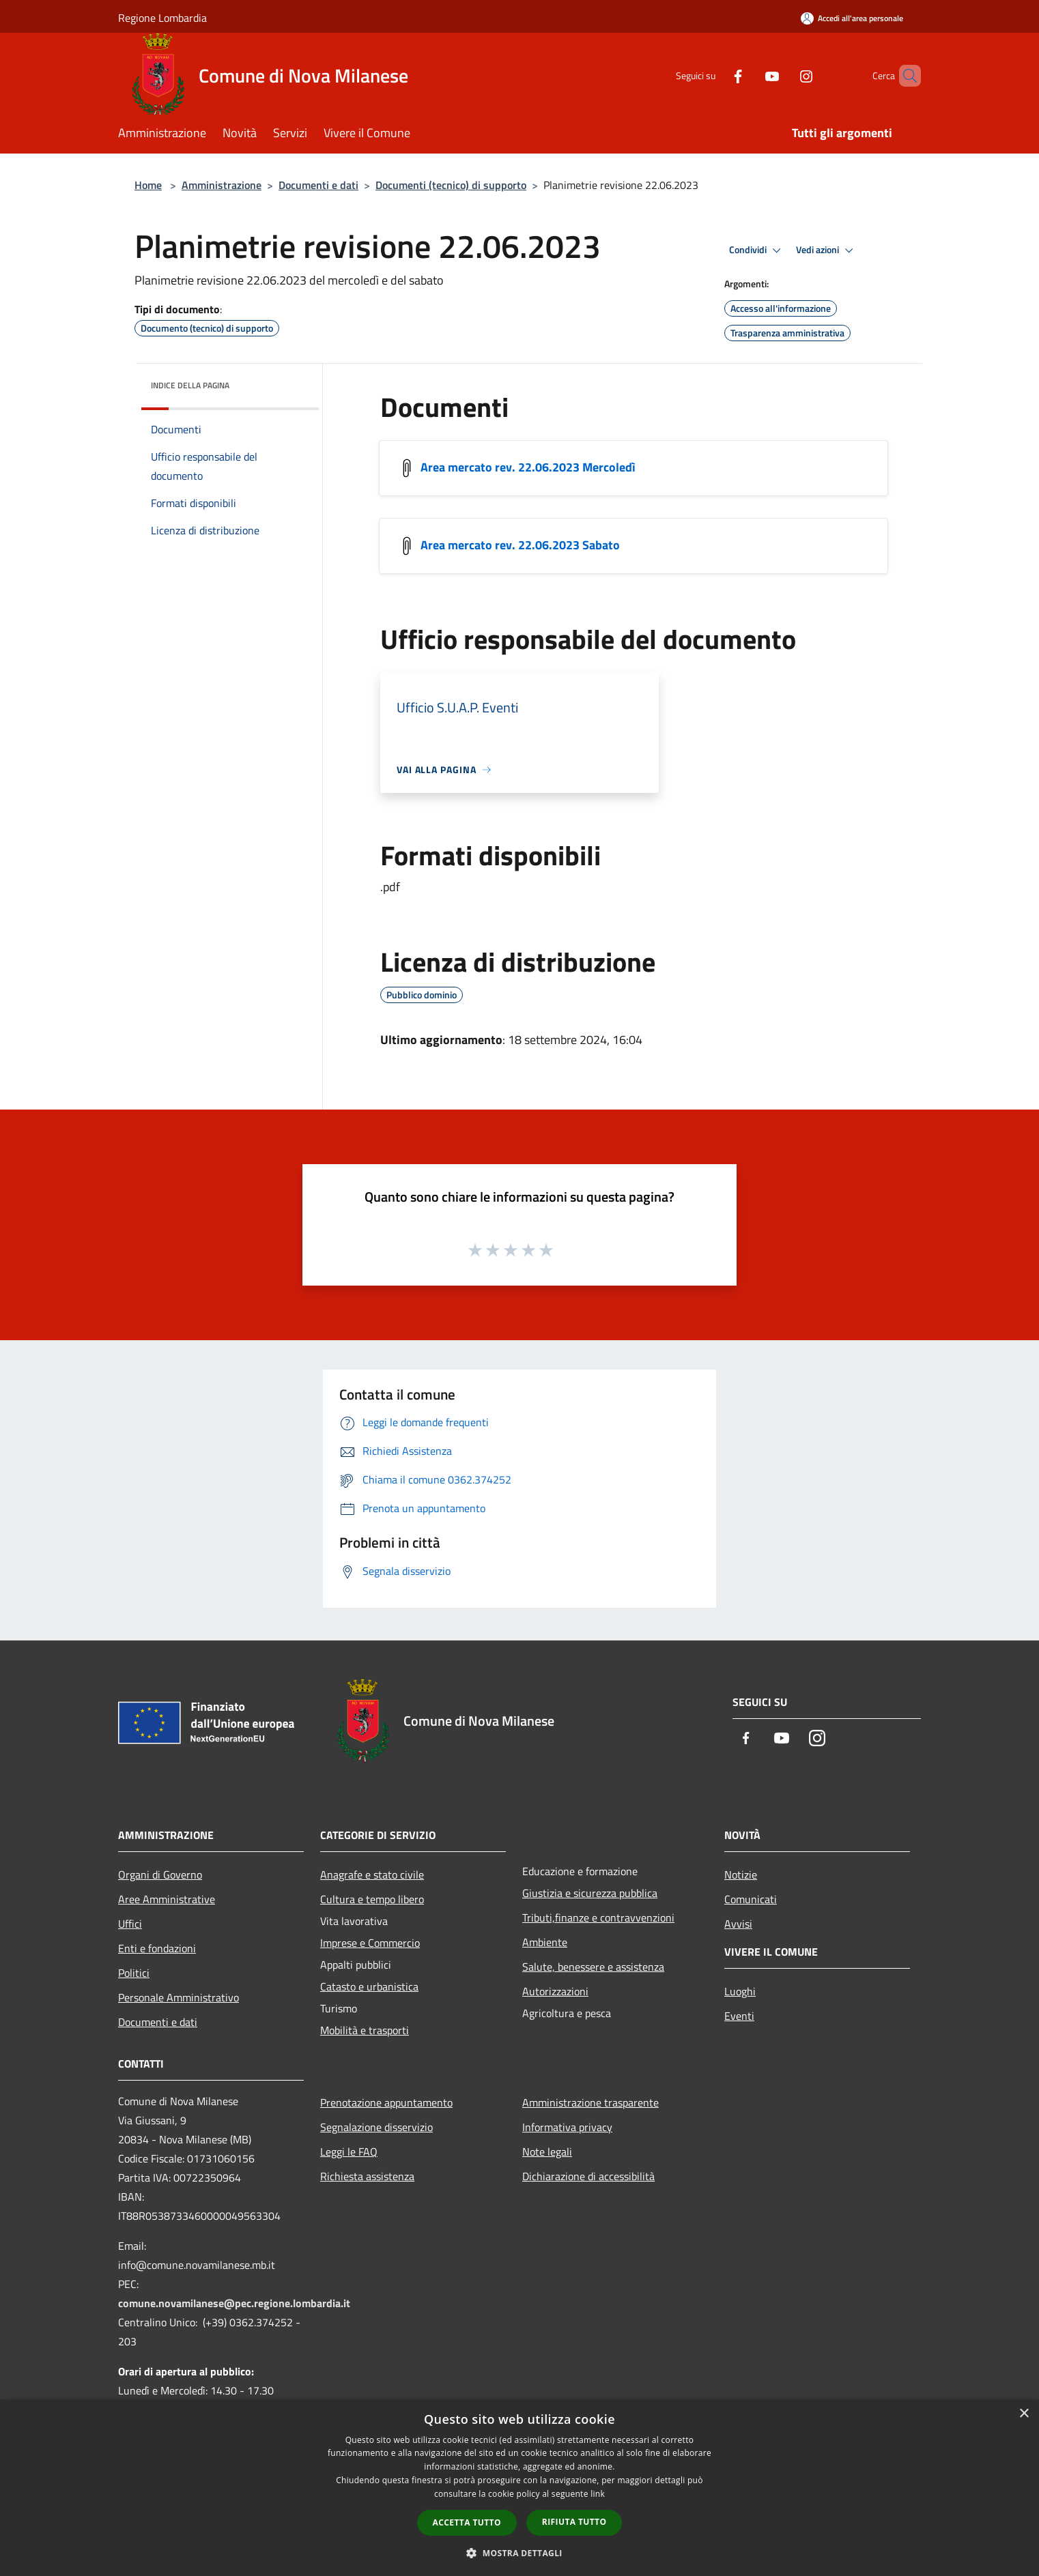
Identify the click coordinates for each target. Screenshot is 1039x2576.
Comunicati (750, 1899)
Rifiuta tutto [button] (574, 2522)
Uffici (130, 1923)
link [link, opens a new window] (597, 2494)
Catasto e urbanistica (369, 1986)
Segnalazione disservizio (376, 2127)
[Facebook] (714, 75)
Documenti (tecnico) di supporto (450, 185)
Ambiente (544, 1942)
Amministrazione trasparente (590, 2102)
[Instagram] (783, 75)
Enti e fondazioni (157, 1948)
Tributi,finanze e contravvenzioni (598, 1917)
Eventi (739, 2016)
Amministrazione (221, 185)
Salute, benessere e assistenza (593, 1966)
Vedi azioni (826, 250)
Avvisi (738, 1923)
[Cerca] (904, 75)
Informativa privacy (567, 2127)
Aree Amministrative (166, 1899)
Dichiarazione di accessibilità (588, 2176)
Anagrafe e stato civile (372, 1874)
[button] (519, 2553)
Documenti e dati (318, 185)
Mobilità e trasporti (364, 2030)
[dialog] (519, 2487)
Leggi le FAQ (349, 2151)
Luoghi (740, 1991)
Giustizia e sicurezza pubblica (589, 1893)
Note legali (547, 2151)
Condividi (757, 250)
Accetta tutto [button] (467, 2522)
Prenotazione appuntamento (386, 2102)
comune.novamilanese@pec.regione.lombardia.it (234, 2303)
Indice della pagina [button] (190, 385)
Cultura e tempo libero (372, 1899)
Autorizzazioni (555, 1991)
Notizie (740, 1874)
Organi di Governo (160, 1874)
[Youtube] (749, 75)
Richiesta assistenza (367, 2176)
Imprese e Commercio (370, 1943)
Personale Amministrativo (178, 1997)
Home (148, 185)
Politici (134, 1973)
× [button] (1024, 2414)
